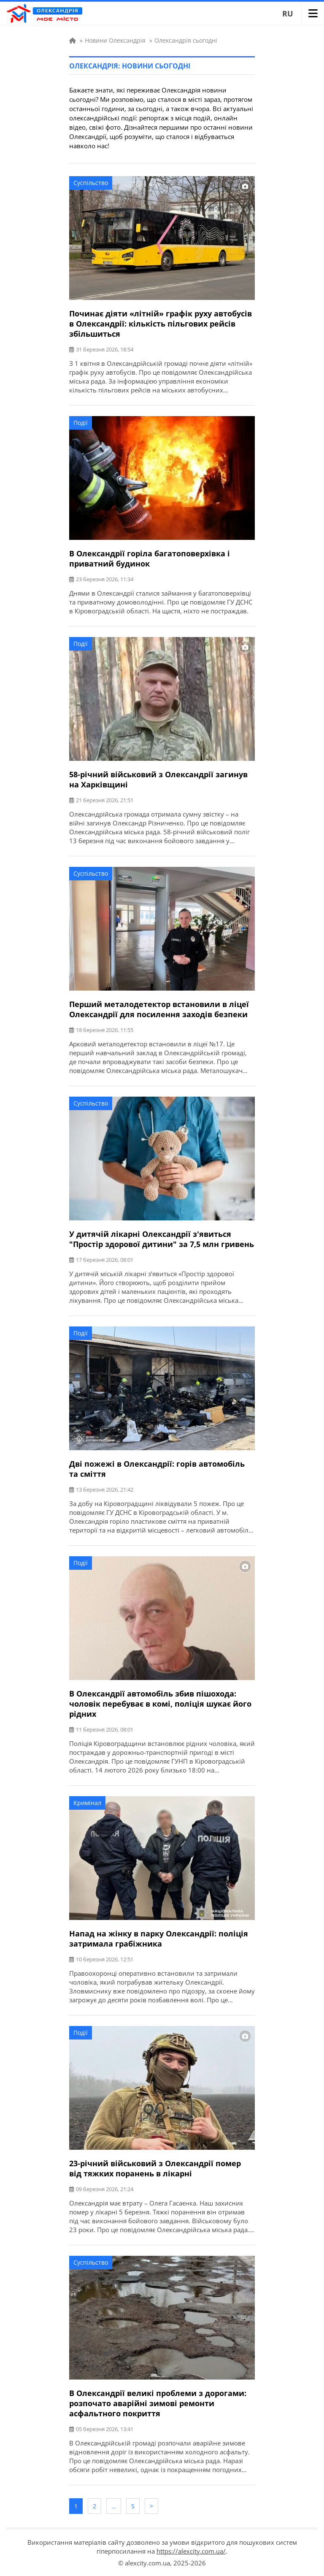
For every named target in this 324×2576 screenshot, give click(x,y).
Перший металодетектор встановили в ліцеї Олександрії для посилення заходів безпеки (159, 1009)
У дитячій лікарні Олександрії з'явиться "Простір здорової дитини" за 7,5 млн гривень (161, 1239)
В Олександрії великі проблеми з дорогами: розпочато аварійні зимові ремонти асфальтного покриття (157, 2403)
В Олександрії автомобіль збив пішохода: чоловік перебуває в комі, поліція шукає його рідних (160, 1703)
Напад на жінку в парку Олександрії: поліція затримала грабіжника (158, 1938)
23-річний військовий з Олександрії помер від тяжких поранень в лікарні (155, 2168)
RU (287, 13)
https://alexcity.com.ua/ (191, 2551)
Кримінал (87, 1803)
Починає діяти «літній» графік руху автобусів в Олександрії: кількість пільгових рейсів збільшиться (160, 323)
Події (80, 423)
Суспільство (90, 183)
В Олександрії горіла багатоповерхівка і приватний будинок (149, 558)
